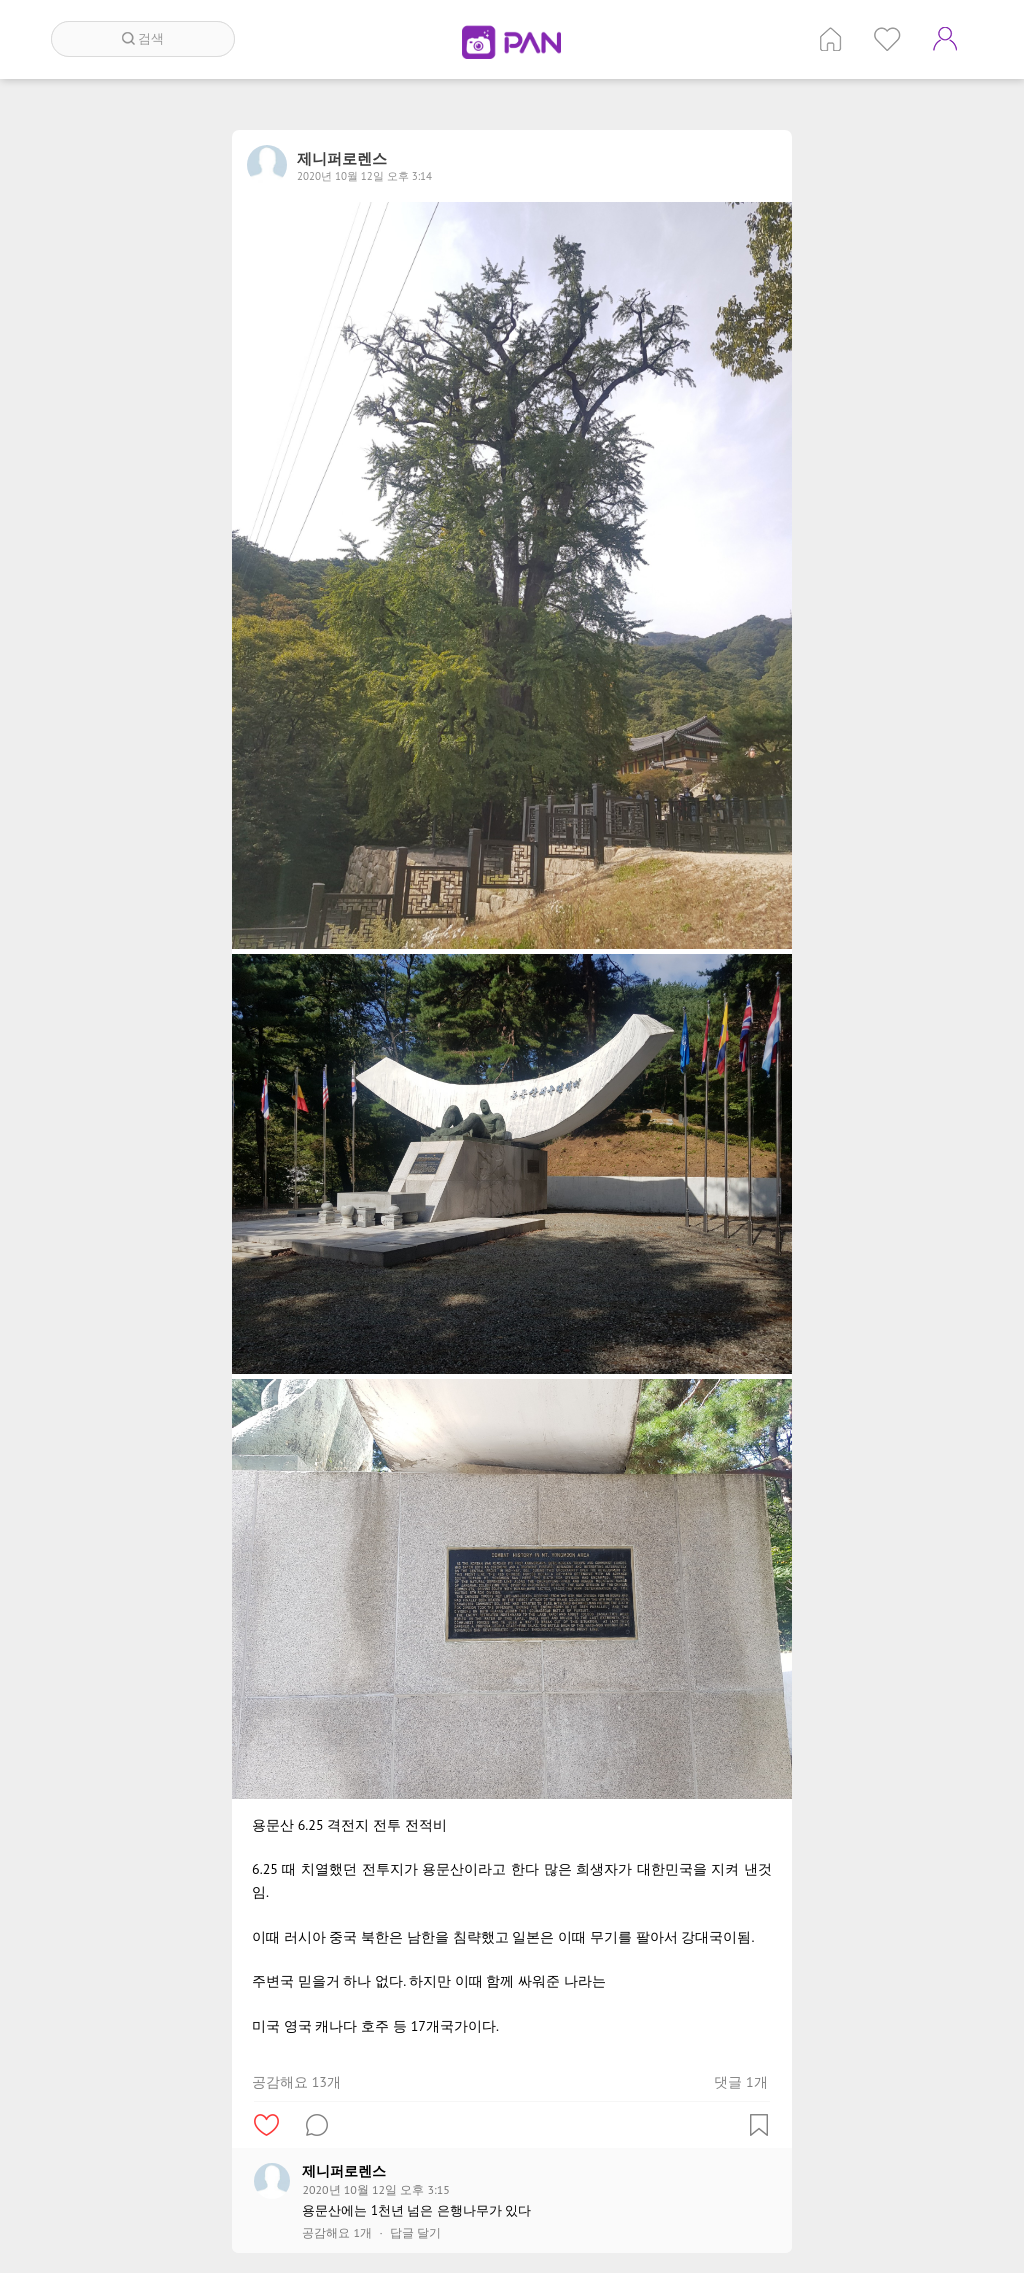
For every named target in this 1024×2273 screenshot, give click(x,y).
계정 (945, 39)
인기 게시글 (887, 39)
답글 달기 (415, 2233)
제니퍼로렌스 (344, 2171)
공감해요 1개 (337, 2233)
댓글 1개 (740, 2082)
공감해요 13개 (296, 2082)
